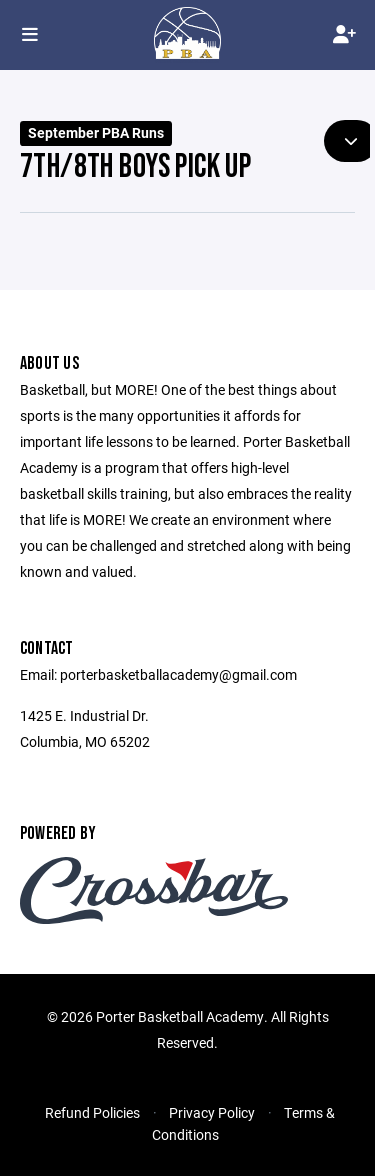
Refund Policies (92, 1112)
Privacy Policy (212, 1112)
